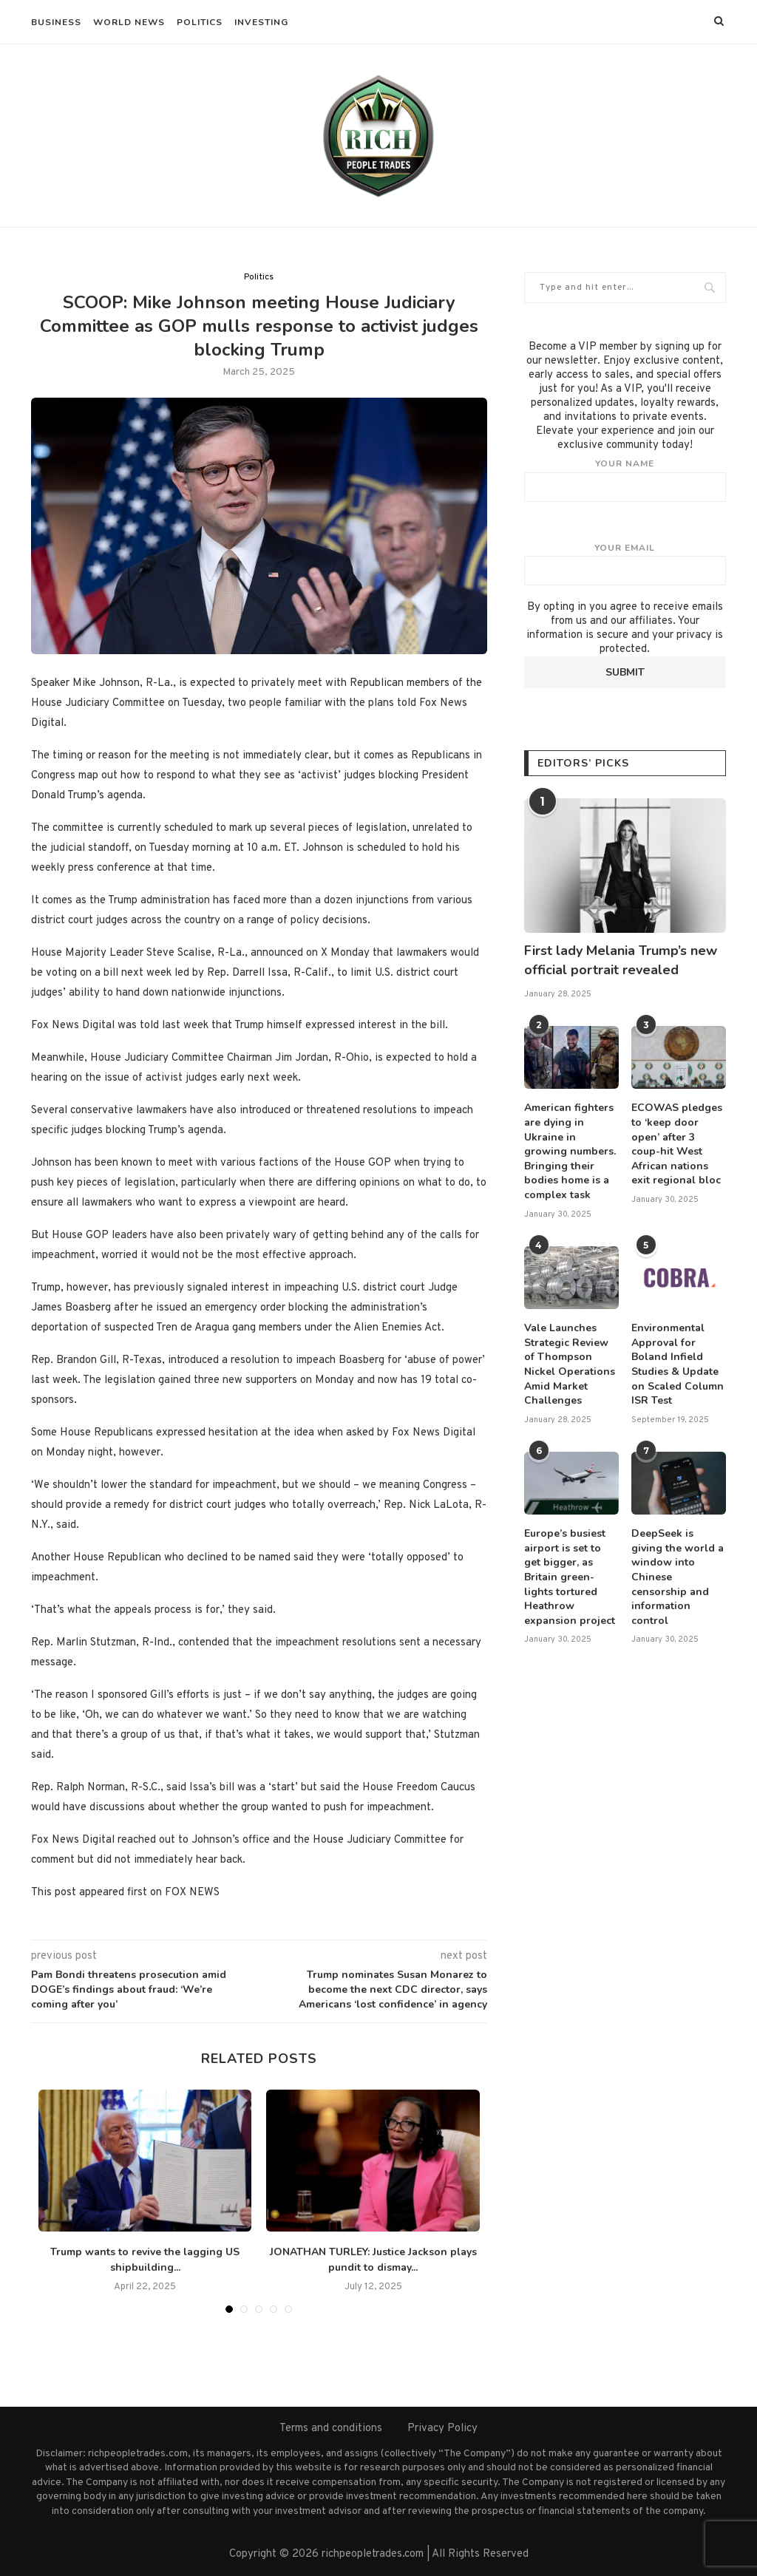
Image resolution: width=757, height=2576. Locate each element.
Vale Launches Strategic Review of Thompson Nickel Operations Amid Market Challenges (569, 1364)
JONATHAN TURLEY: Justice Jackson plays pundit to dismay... (373, 2259)
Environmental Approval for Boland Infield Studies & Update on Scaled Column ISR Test (677, 1364)
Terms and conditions (330, 2429)
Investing (261, 22)
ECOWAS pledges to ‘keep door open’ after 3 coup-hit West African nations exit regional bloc (676, 1144)
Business (56, 22)
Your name (625, 480)
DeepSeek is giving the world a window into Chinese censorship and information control (677, 1577)
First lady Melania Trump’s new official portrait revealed (620, 960)
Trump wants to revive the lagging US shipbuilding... (145, 2259)
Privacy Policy (442, 2429)
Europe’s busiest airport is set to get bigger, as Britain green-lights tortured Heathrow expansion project (569, 1577)
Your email (625, 564)
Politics (200, 22)
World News (129, 22)
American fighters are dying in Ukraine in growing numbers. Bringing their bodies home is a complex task (570, 1151)
